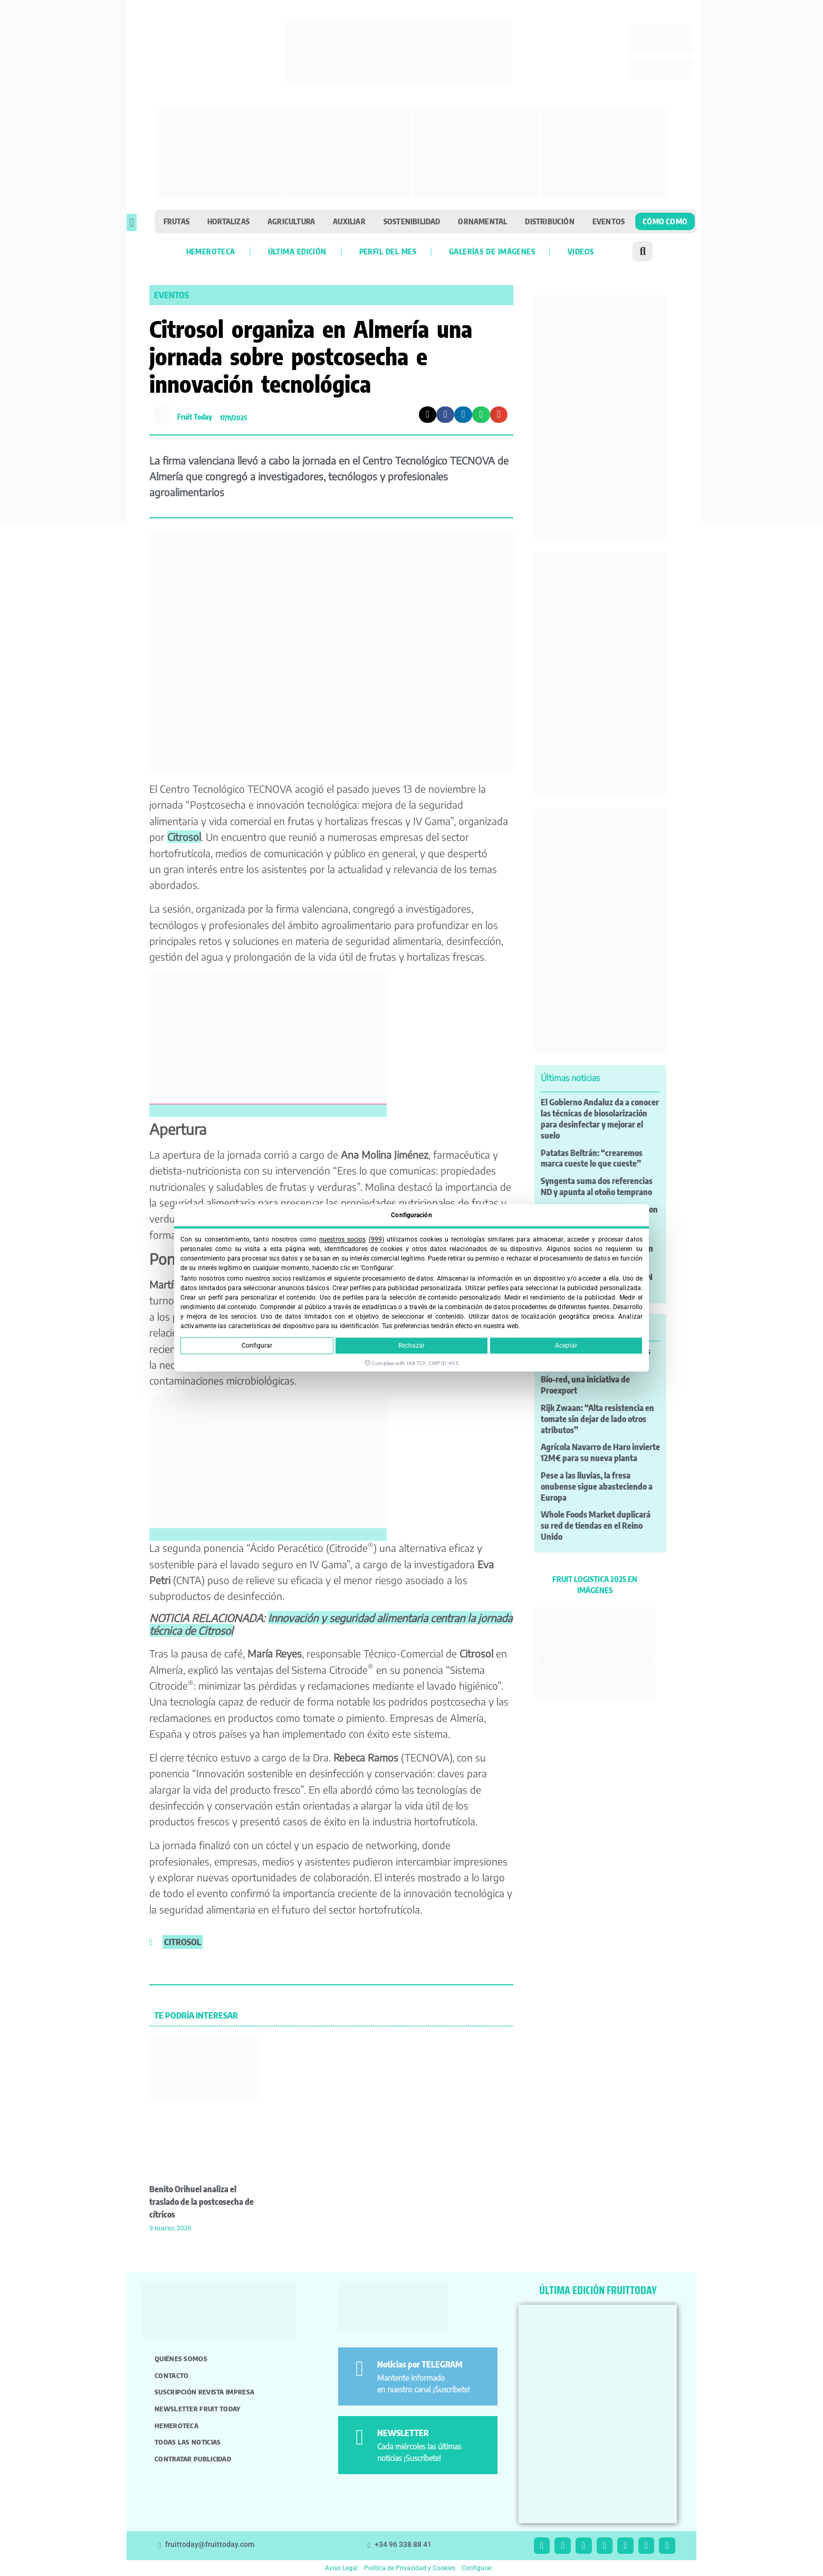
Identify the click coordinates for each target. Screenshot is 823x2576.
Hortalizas (228, 221)
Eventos (608, 221)
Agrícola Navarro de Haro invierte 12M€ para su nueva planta (600, 1452)
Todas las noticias (188, 2442)
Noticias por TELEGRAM (420, 2364)
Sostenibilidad (412, 221)
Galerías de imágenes (492, 251)
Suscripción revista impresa (204, 2392)
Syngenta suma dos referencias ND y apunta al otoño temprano (597, 1186)
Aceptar (566, 1346)
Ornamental (482, 221)
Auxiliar (349, 221)
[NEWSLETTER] (359, 2437)
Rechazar (411, 1346)
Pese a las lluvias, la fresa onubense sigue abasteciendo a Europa (597, 1486)
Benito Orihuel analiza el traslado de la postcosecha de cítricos (201, 2202)
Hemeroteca (210, 251)
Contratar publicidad (193, 2459)
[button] (132, 222)
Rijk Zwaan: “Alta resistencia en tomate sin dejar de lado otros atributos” (597, 1419)
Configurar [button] (477, 2568)
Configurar (257, 1346)
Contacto (171, 2375)
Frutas (176, 221)
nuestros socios (342, 1239)
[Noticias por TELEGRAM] (359, 2369)
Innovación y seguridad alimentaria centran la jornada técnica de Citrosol (330, 1624)
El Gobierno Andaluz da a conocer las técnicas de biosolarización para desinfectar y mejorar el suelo (600, 1118)
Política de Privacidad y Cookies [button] (409, 2568)
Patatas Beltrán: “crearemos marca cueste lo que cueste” (592, 1158)
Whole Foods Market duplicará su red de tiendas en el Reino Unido (595, 1525)
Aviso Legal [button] (341, 2568)
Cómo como (665, 221)
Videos (581, 251)
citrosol (182, 1942)
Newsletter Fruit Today (198, 2408)
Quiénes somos (181, 2358)
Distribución (549, 221)
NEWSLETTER (403, 2433)
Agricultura (291, 221)
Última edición (297, 251)
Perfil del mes (387, 251)
